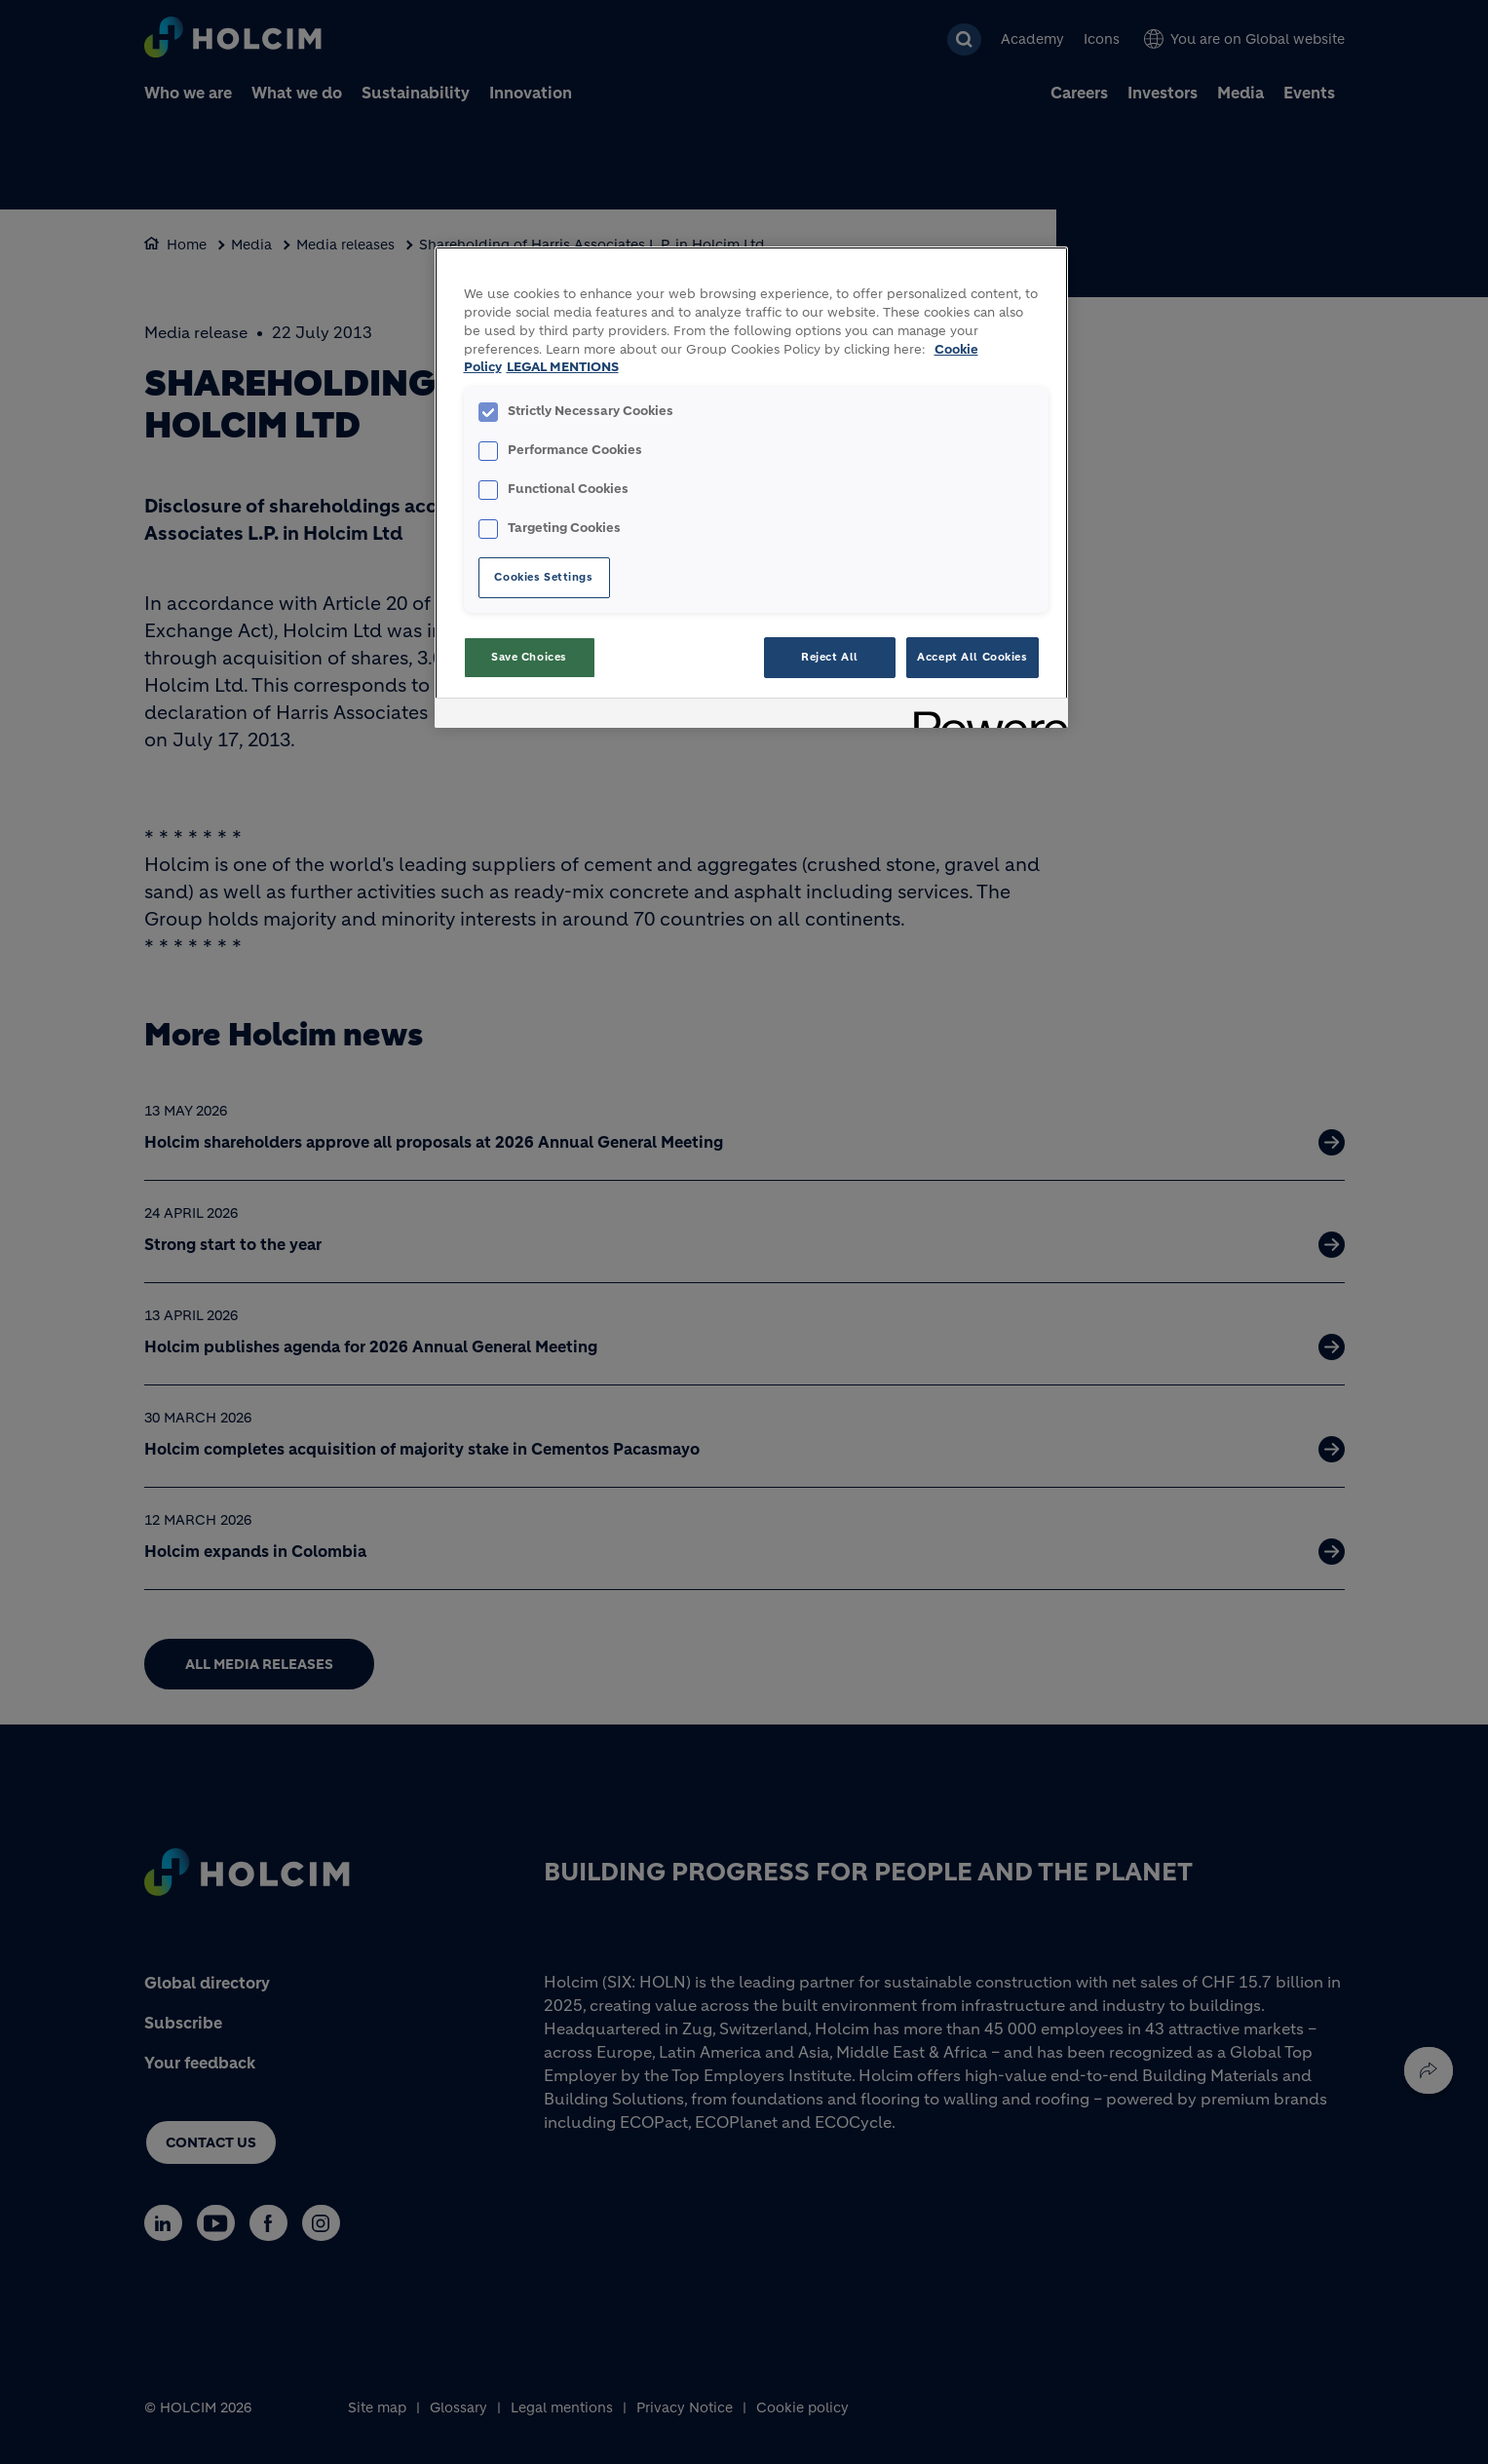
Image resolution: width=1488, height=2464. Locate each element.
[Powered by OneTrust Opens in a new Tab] (984, 715)
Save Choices (529, 656)
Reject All (829, 656)
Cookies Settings (543, 577)
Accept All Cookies (972, 656)
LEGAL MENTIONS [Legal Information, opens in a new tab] (563, 367)
